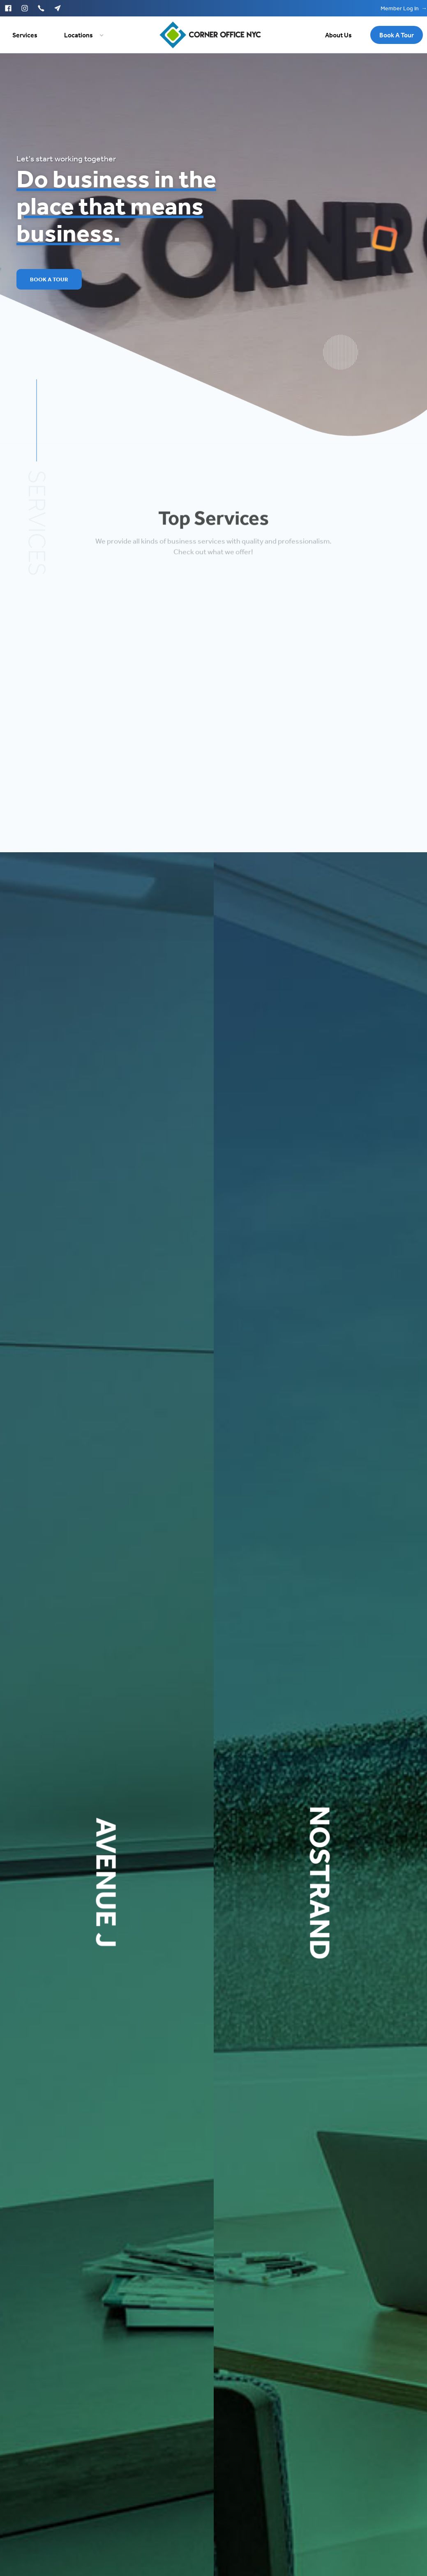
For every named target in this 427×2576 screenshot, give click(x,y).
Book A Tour (49, 279)
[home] (210, 34)
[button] (79, 34)
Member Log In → (404, 8)
